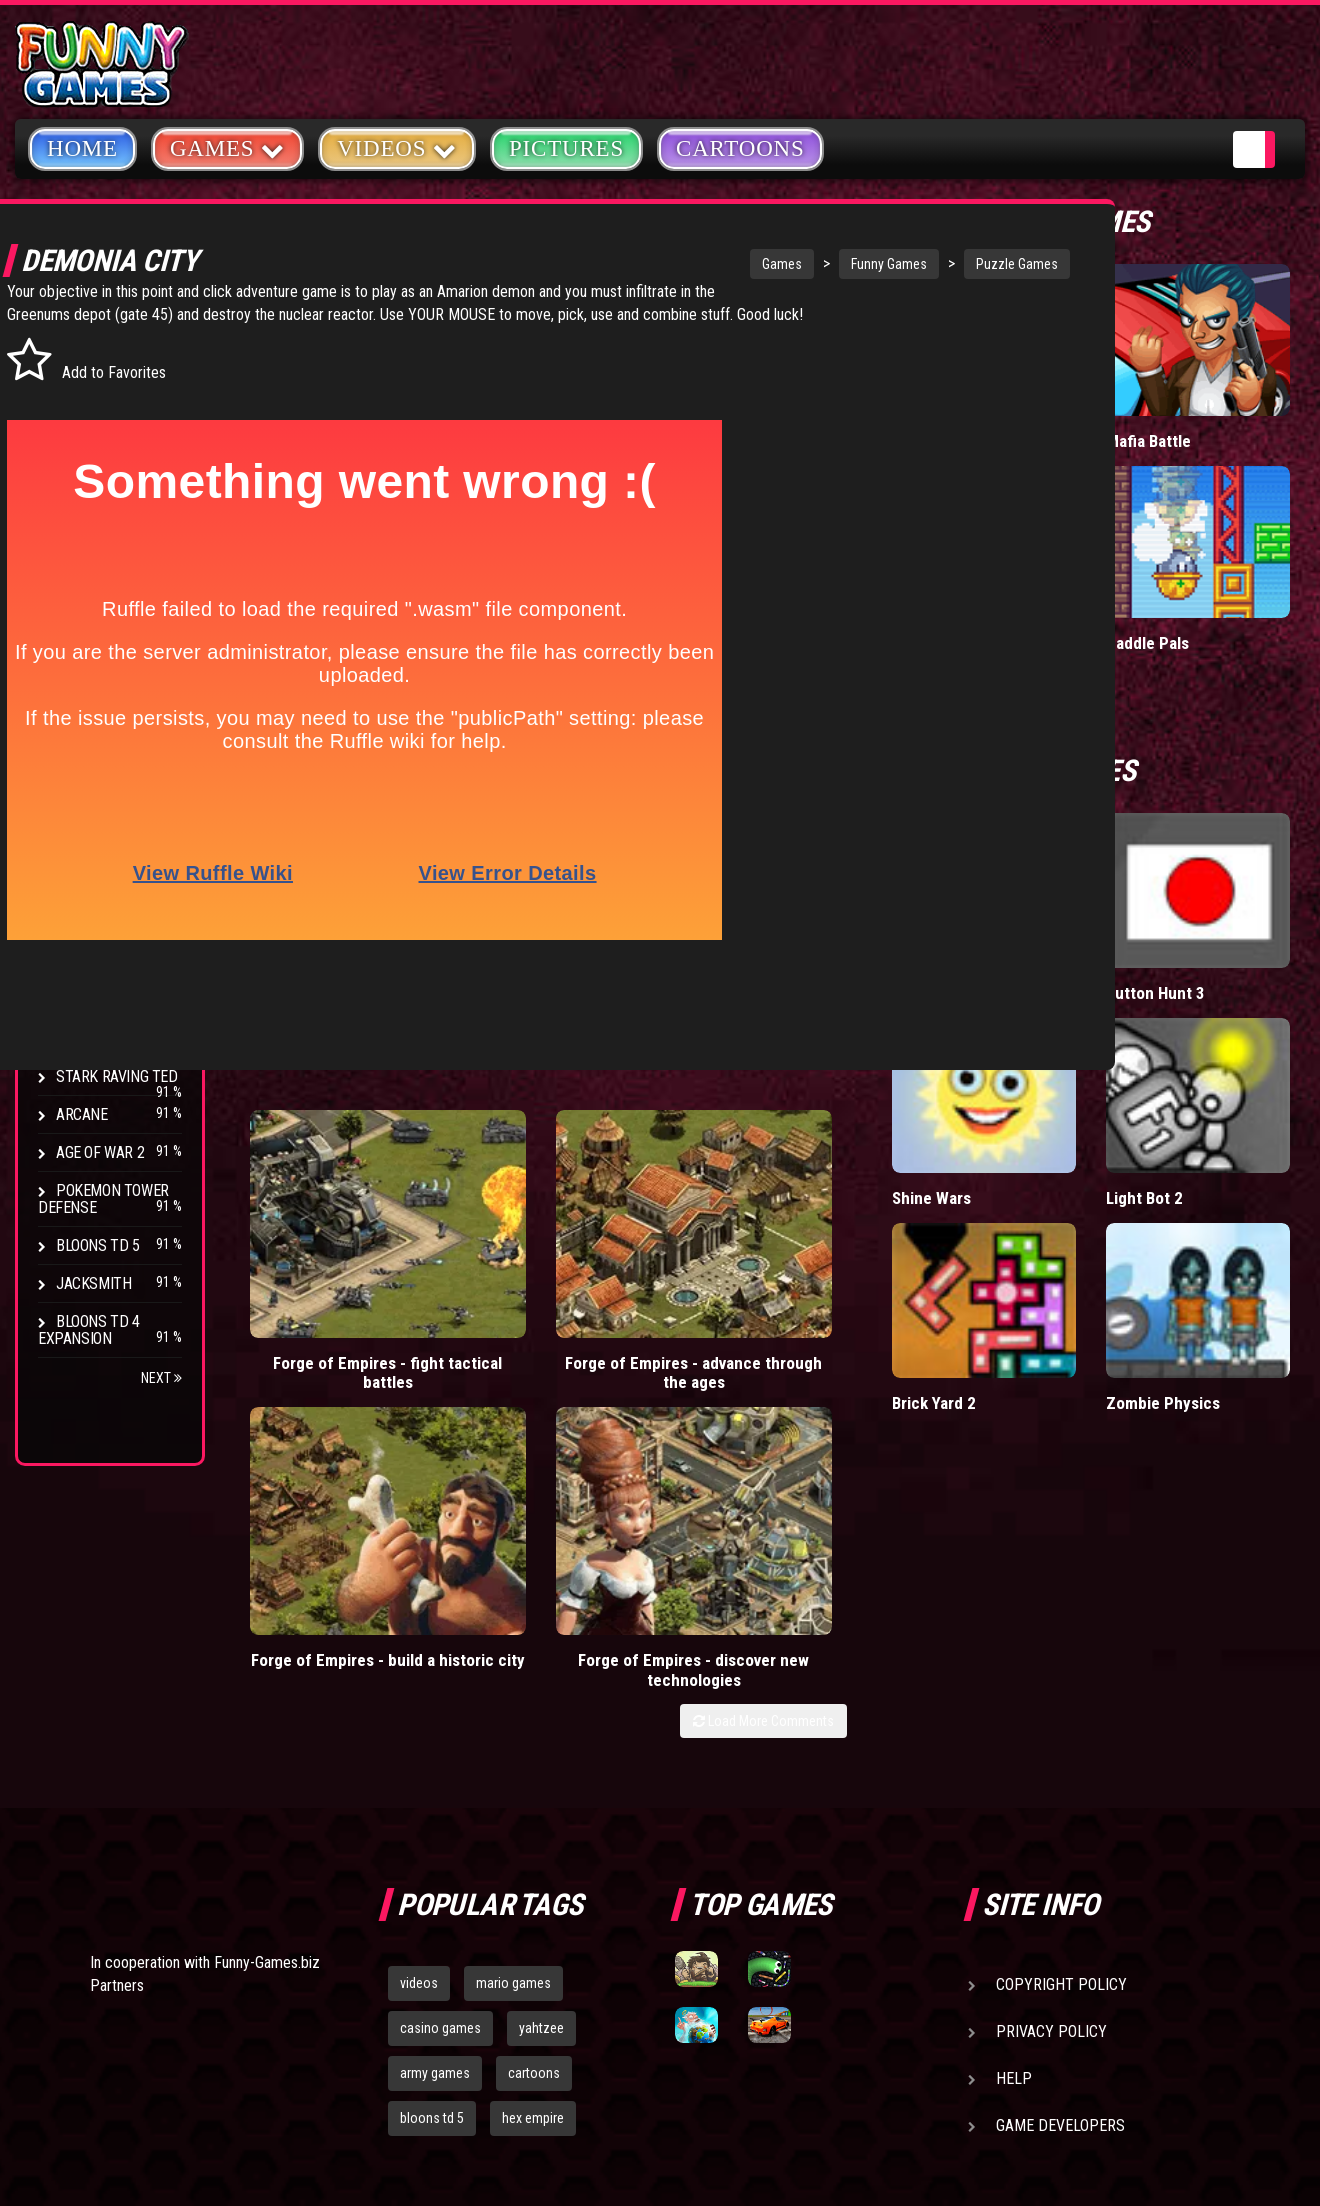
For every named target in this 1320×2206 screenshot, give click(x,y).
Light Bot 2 (1237, 977)
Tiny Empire (1117, 398)
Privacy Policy (1051, 1719)
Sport (77, 543)
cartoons (534, 1761)
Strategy (89, 581)
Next (161, 1378)
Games (697, 264)
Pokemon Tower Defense (103, 1199)
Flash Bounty (105, 907)
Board (78, 619)
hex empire (533, 1806)
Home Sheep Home (1121, 840)
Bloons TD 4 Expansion (89, 1330)
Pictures (566, 148)
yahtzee (541, 1716)
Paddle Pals (1240, 524)
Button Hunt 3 (1242, 840)
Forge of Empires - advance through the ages (533, 1236)
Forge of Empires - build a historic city (732, 1226)
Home (82, 148)
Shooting (89, 429)
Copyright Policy (1061, 1672)
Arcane (82, 1114)
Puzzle (81, 391)
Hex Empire (95, 945)
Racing (80, 505)
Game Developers (1060, 1813)
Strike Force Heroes (92, 992)
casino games (440, 1716)
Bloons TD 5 (98, 1245)
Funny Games (804, 264)
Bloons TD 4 (98, 869)
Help (1014, 1766)
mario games (513, 1671)
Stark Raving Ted (117, 1076)
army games (435, 1761)
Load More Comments (946, 1298)
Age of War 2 (100, 1152)
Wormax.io (1112, 524)
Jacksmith (93, 1283)
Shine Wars (1116, 977)
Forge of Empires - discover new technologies (930, 1236)
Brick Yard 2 (1118, 1105)
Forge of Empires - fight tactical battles (334, 1226)
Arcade (82, 353)
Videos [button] (397, 147)
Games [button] (227, 147)
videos (419, 1671)
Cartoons (740, 148)
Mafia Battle (1240, 398)
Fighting (86, 467)
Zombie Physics (1227, 1115)
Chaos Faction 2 (112, 1038)
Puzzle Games (932, 264)
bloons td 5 (432, 1806)
